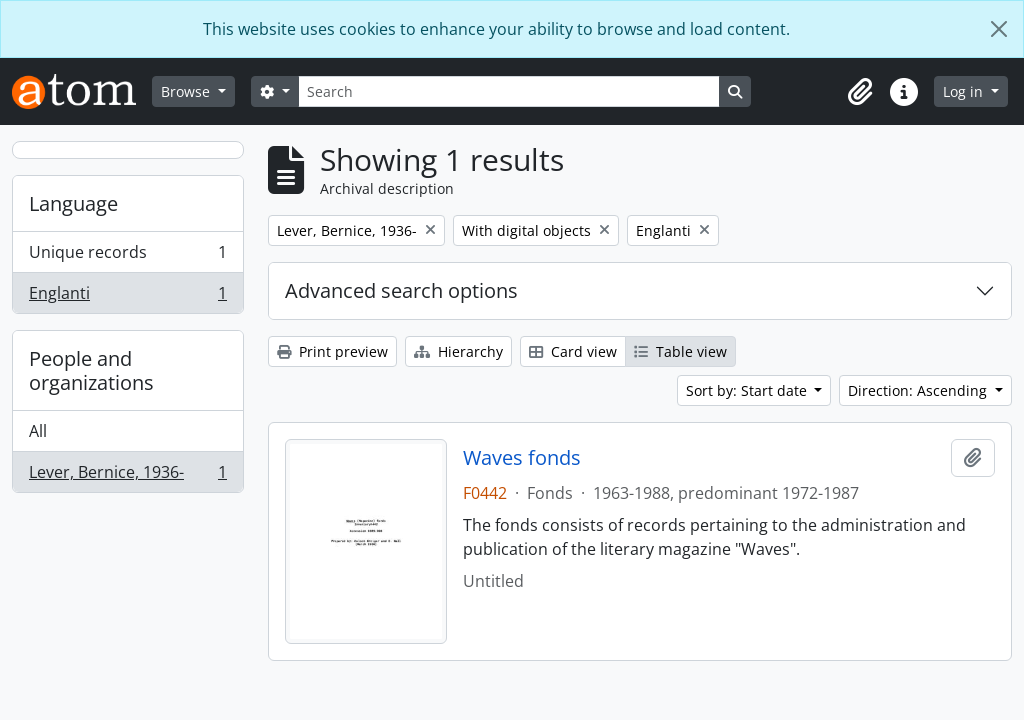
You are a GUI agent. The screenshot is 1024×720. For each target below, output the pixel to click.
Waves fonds (522, 458)
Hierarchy (458, 351)
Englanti (127, 297)
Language (73, 203)
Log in (965, 91)
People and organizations (91, 370)
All (38, 431)
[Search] (509, 91)
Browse (187, 91)
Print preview (332, 351)
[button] (860, 92)
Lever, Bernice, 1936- (127, 476)
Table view (680, 351)
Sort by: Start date (748, 390)
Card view (573, 351)
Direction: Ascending (919, 390)
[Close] (999, 29)
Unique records (127, 256)
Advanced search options (401, 290)
